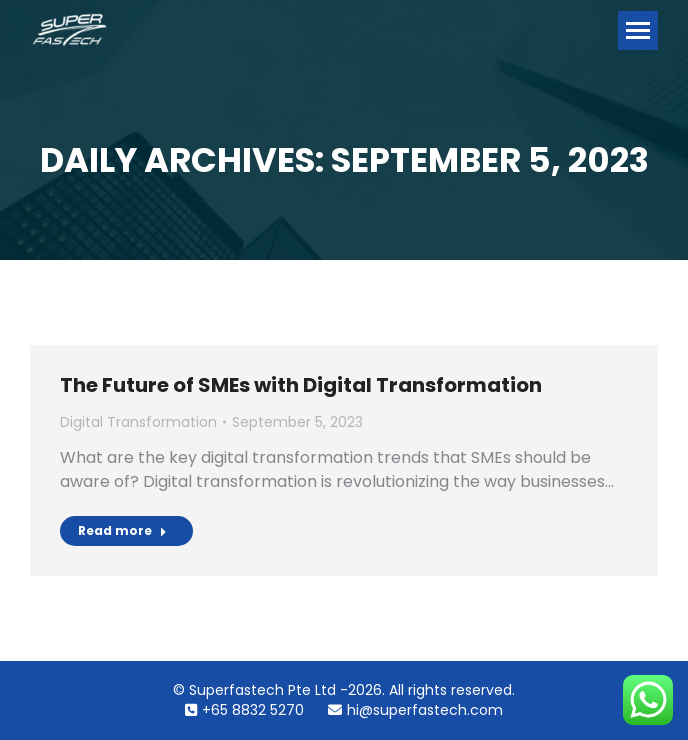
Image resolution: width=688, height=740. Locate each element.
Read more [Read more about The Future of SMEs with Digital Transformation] (122, 530)
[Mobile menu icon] (638, 30)
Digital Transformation (138, 422)
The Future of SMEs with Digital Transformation (301, 385)
